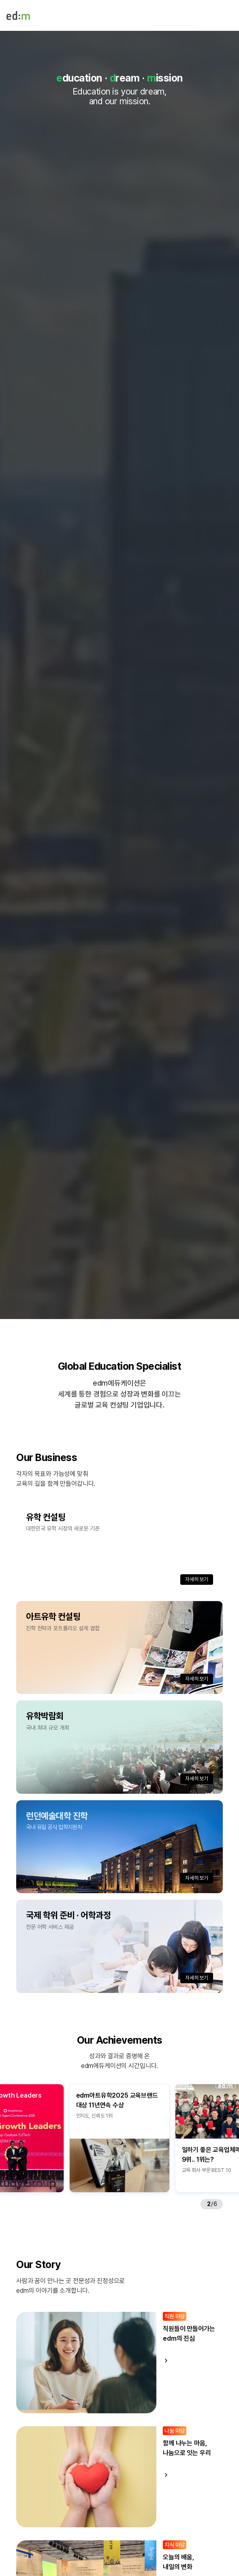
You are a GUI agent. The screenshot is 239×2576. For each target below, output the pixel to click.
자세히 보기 (196, 1579)
